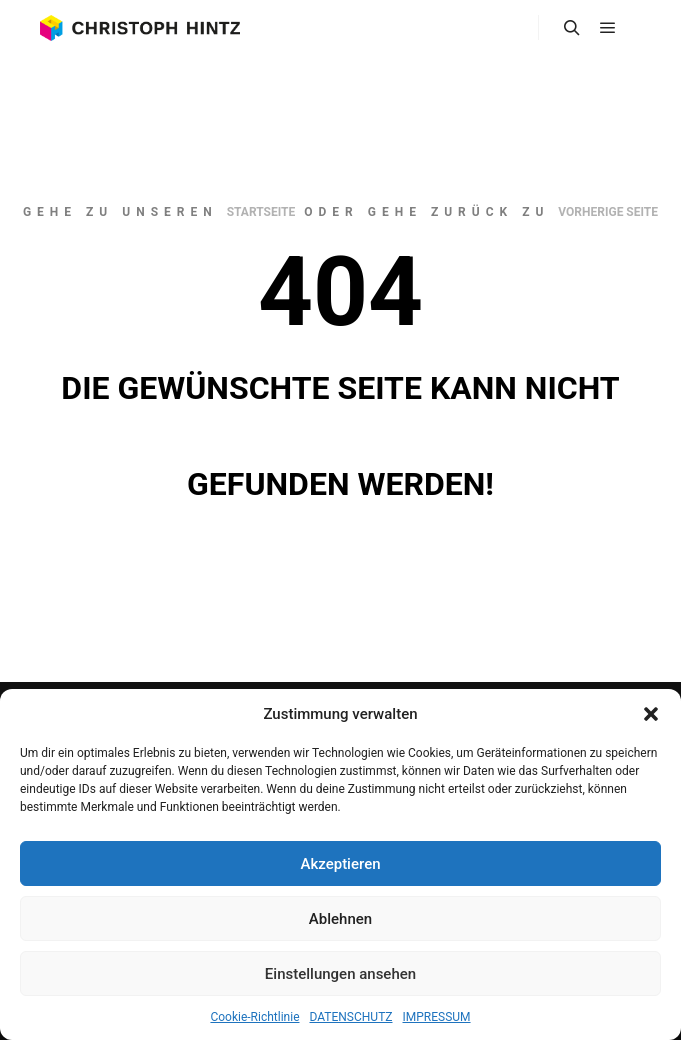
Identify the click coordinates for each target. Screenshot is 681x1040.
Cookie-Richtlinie (254, 1017)
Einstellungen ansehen (340, 974)
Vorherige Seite (608, 212)
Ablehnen (340, 919)
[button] (651, 714)
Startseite (261, 212)
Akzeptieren (340, 864)
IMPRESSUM (437, 1017)
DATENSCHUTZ (351, 1017)
